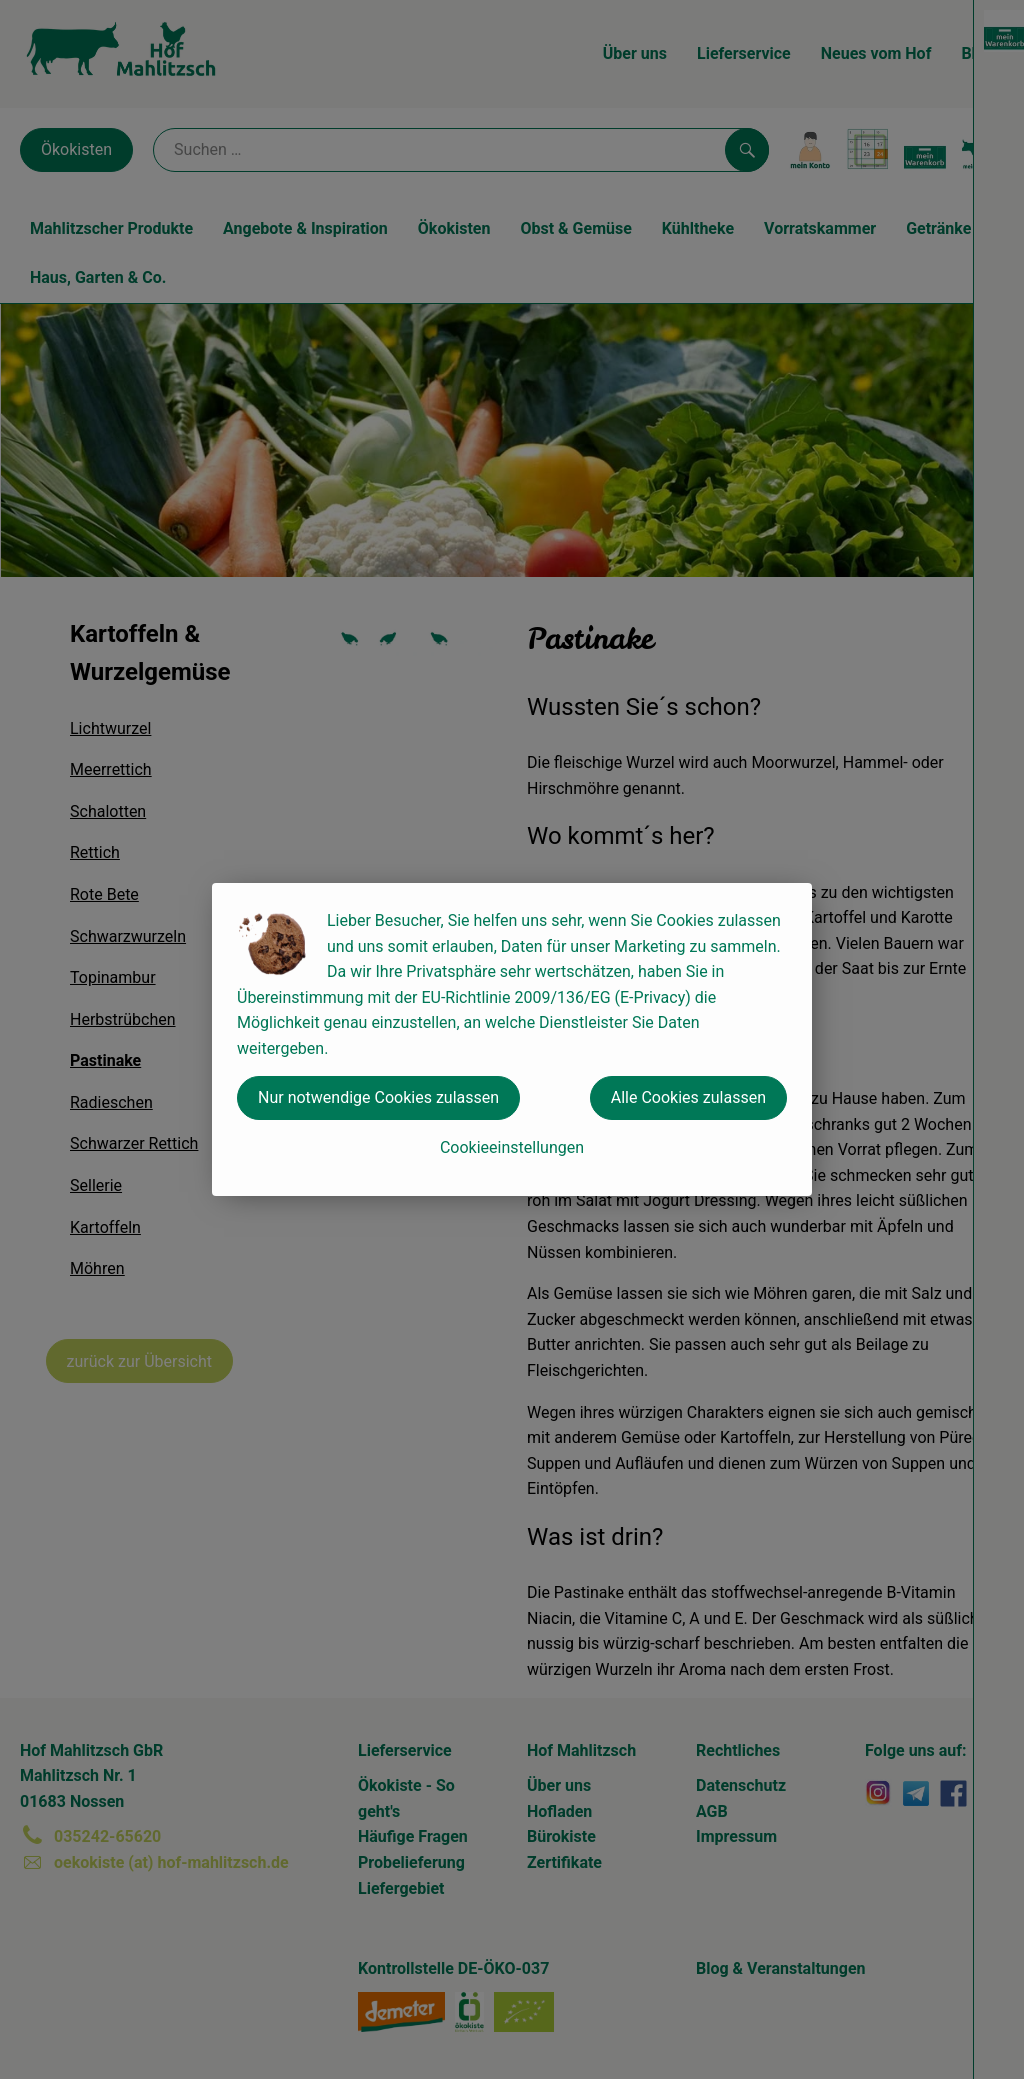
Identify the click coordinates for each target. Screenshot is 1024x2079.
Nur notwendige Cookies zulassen (378, 1097)
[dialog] (512, 1039)
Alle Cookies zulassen (688, 1097)
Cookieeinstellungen (512, 1147)
